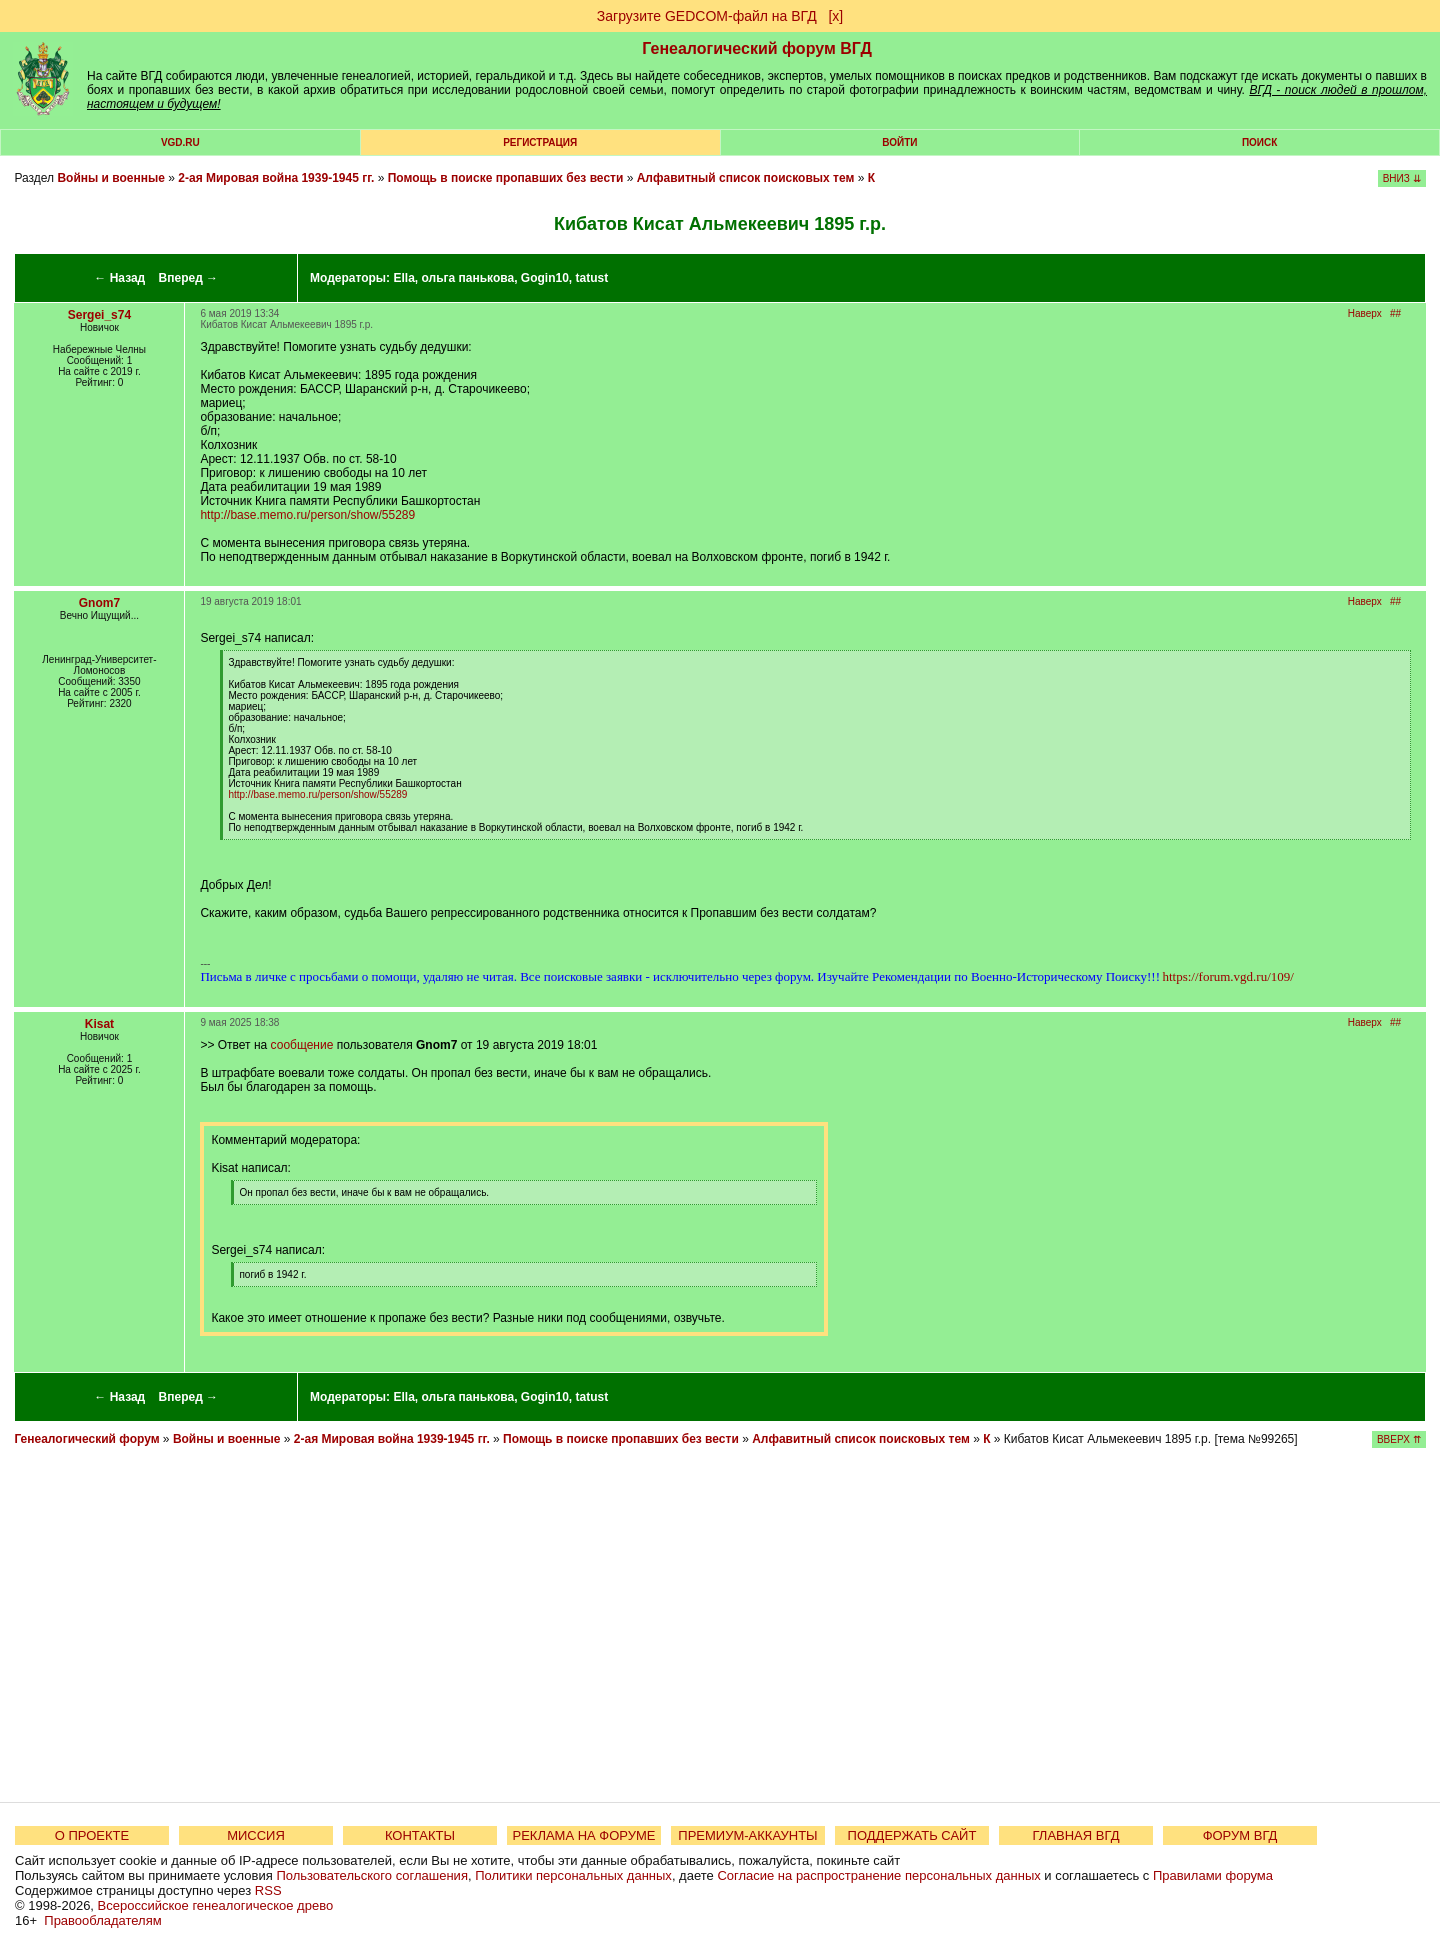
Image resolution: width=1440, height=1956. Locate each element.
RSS (268, 1890)
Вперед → (189, 278)
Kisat (99, 1024)
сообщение (302, 1045)
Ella (403, 278)
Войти (899, 142)
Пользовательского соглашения (372, 1875)
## (1395, 313)
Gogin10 (545, 278)
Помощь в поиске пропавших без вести (506, 178)
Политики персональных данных (573, 1875)
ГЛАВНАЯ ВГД (1076, 1835)
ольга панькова (467, 278)
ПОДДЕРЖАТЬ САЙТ (912, 1835)
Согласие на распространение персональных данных (878, 1875)
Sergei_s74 (99, 315)
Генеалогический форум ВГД (757, 48)
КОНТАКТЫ (420, 1835)
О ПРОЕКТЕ (92, 1835)
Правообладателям (102, 1920)
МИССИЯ (256, 1835)
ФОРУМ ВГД (1240, 1835)
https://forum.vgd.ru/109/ (1227, 976)
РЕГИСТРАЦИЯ (540, 142)
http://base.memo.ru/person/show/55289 (307, 515)
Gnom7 (99, 603)
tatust (592, 278)
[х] (835, 16)
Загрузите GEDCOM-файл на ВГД (707, 16)
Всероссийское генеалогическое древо (216, 1905)
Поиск (1259, 142)
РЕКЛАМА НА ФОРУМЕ (583, 1835)
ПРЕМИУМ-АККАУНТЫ (747, 1835)
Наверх (1365, 313)
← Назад (119, 278)
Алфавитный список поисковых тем (746, 178)
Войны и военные (111, 178)
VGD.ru (180, 142)
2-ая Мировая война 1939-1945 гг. (276, 178)
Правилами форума (1213, 1875)
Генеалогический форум (86, 1439)
